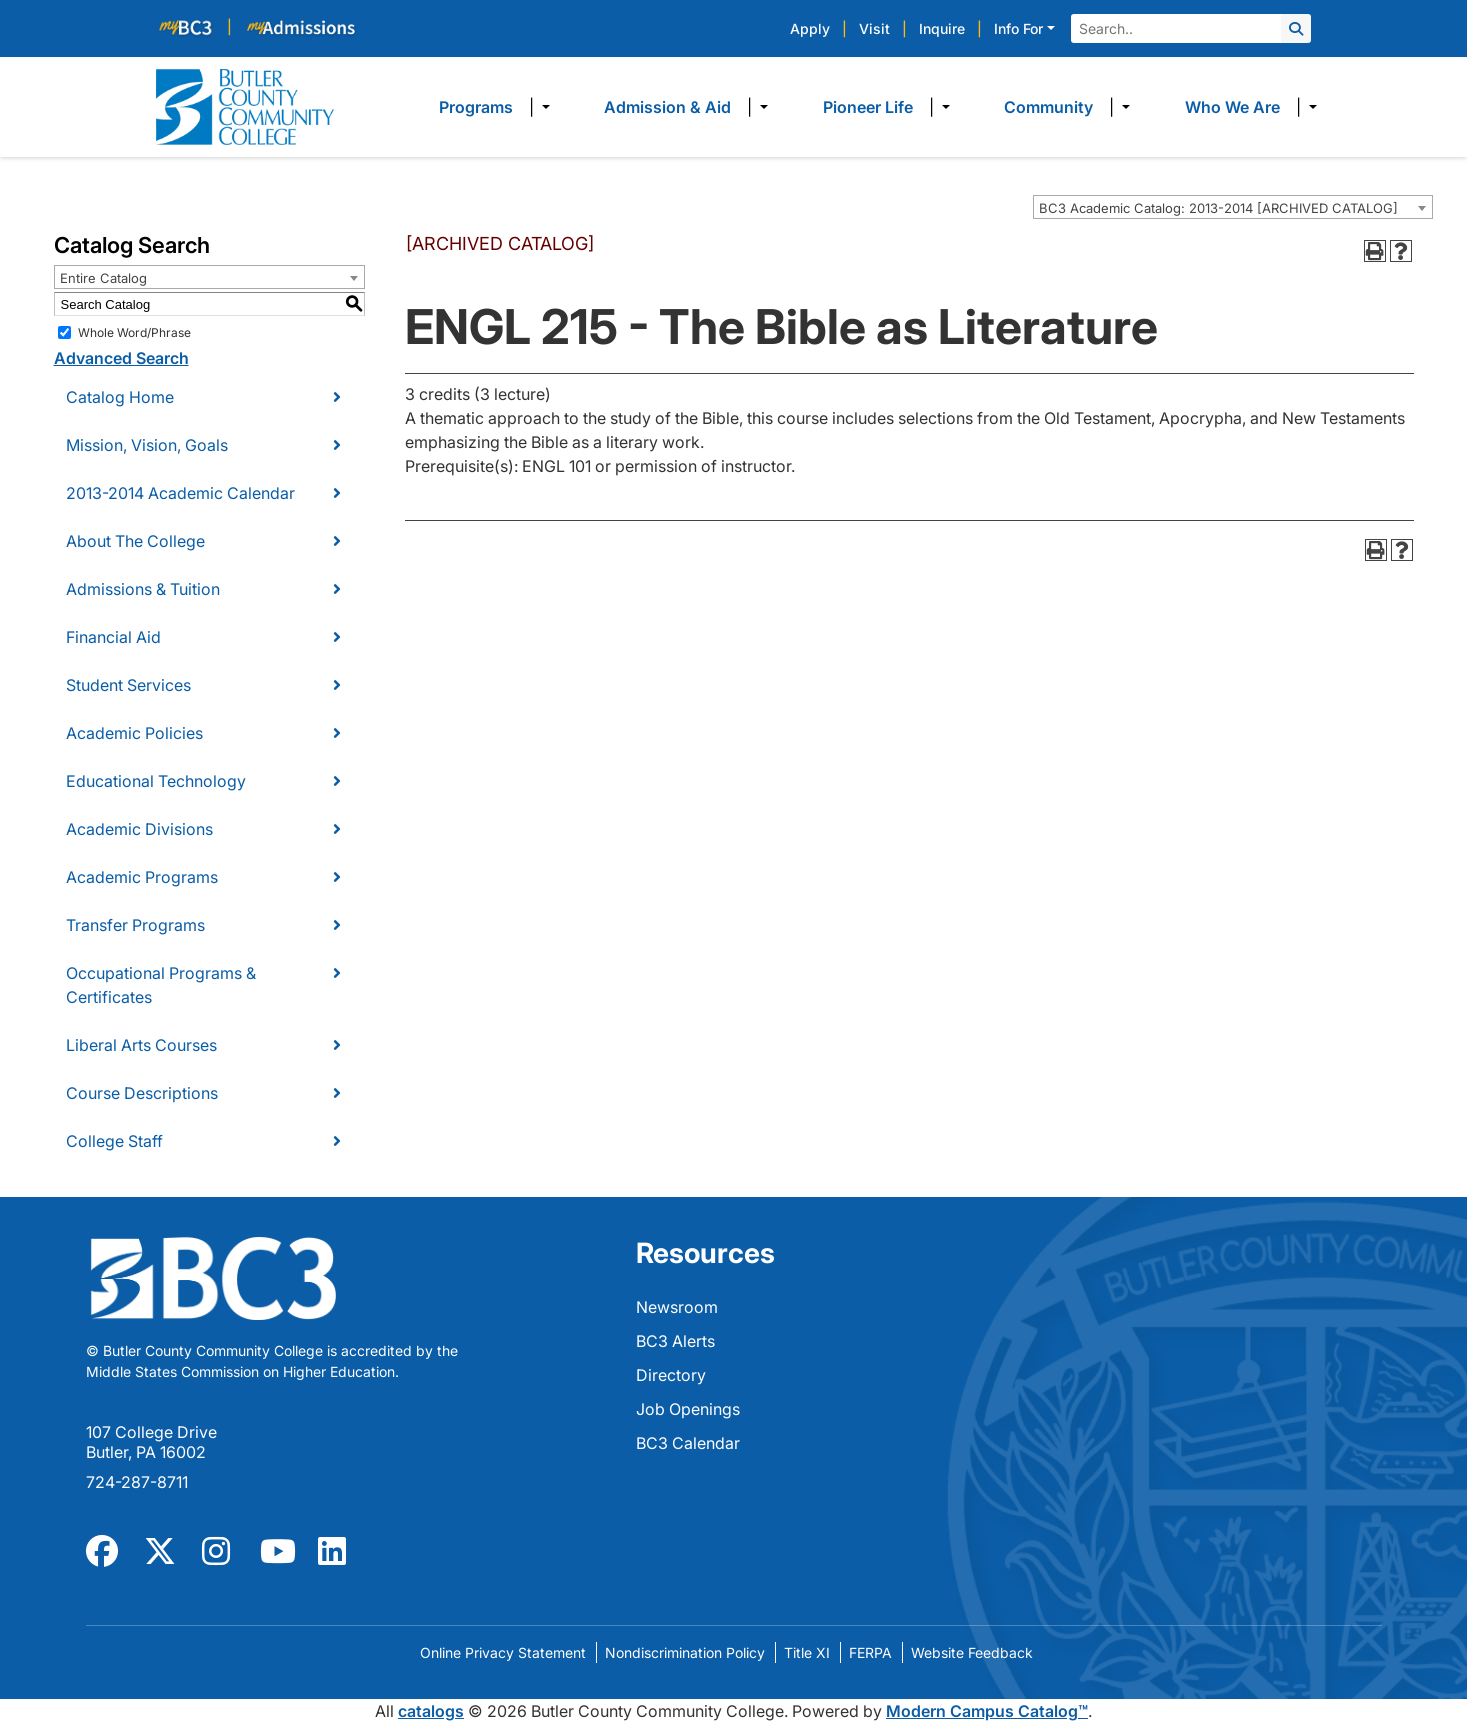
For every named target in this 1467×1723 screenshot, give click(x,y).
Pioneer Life (868, 107)
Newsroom (677, 1307)
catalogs (431, 1711)
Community (1048, 107)
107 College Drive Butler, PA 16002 (151, 1442)
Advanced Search (121, 358)
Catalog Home (120, 397)
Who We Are (1232, 107)
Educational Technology (156, 781)
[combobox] (1233, 207)
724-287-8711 (137, 1482)
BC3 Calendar (688, 1443)
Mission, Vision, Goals (147, 445)
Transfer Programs (135, 925)
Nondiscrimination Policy (685, 1652)
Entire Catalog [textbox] (103, 278)
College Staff (114, 1141)
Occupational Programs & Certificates (161, 985)
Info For (1018, 28)
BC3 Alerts (675, 1341)
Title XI (807, 1652)
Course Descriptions (142, 1093)
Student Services (128, 685)
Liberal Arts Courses (141, 1045)
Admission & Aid (667, 107)
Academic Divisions (139, 829)
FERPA (870, 1652)
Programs (476, 107)
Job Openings (688, 1409)
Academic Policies (134, 733)
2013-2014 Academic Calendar (180, 493)
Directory (671, 1375)
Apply (810, 28)
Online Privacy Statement (503, 1652)
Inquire (942, 28)
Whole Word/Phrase (134, 332)
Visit (874, 28)
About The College (135, 541)
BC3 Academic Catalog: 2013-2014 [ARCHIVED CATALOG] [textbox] (1218, 208)
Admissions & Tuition (143, 589)
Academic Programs (142, 877)
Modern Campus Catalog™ (987, 1711)
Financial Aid (113, 637)
